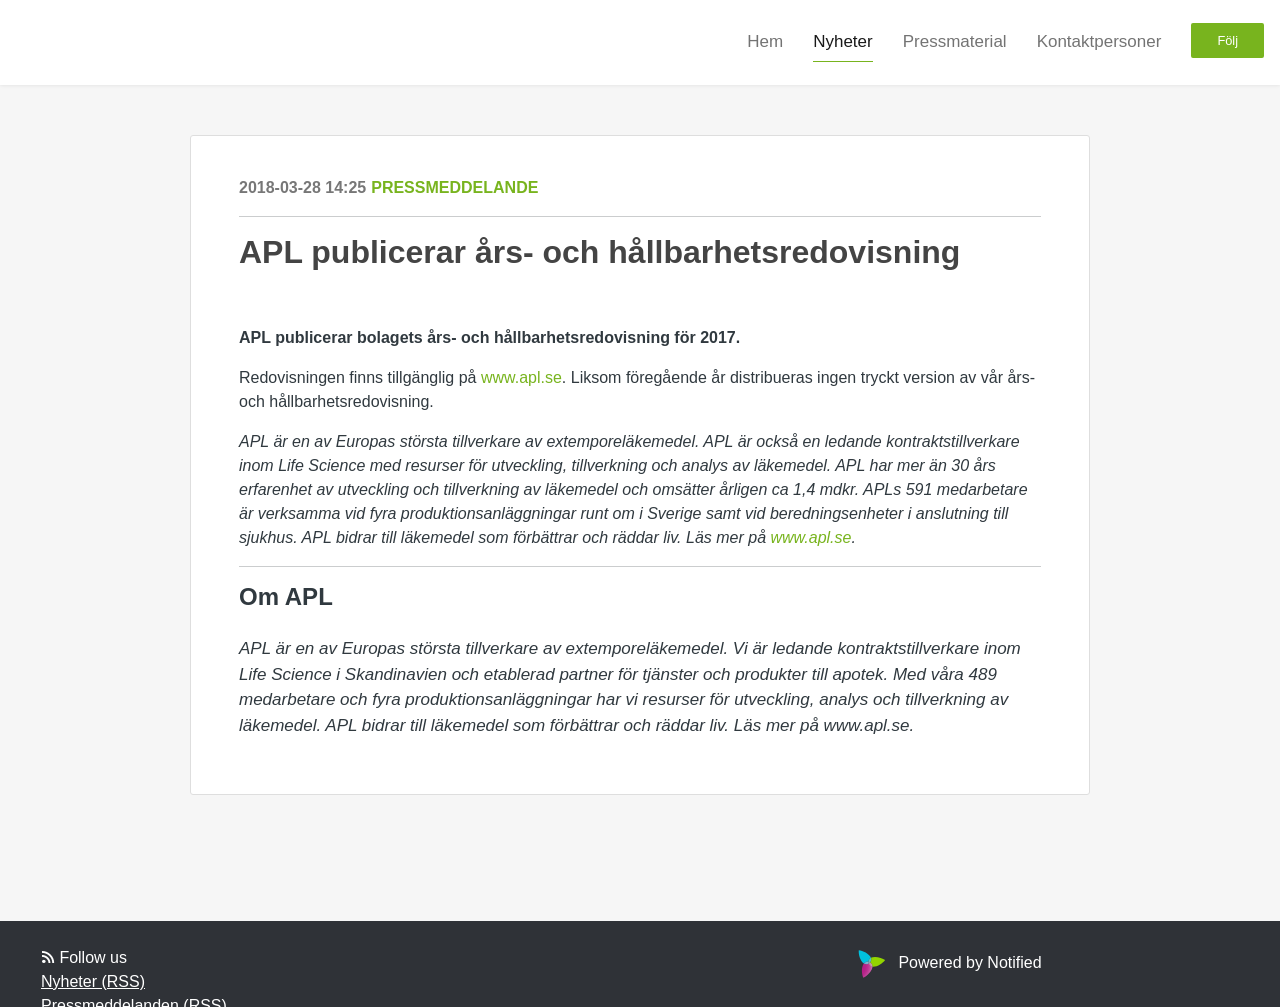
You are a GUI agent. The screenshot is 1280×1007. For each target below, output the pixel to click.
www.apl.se (521, 377)
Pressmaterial (955, 41)
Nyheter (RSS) (93, 981)
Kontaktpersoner (1099, 41)
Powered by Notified (947, 962)
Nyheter (843, 41)
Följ (1227, 40)
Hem (765, 41)
